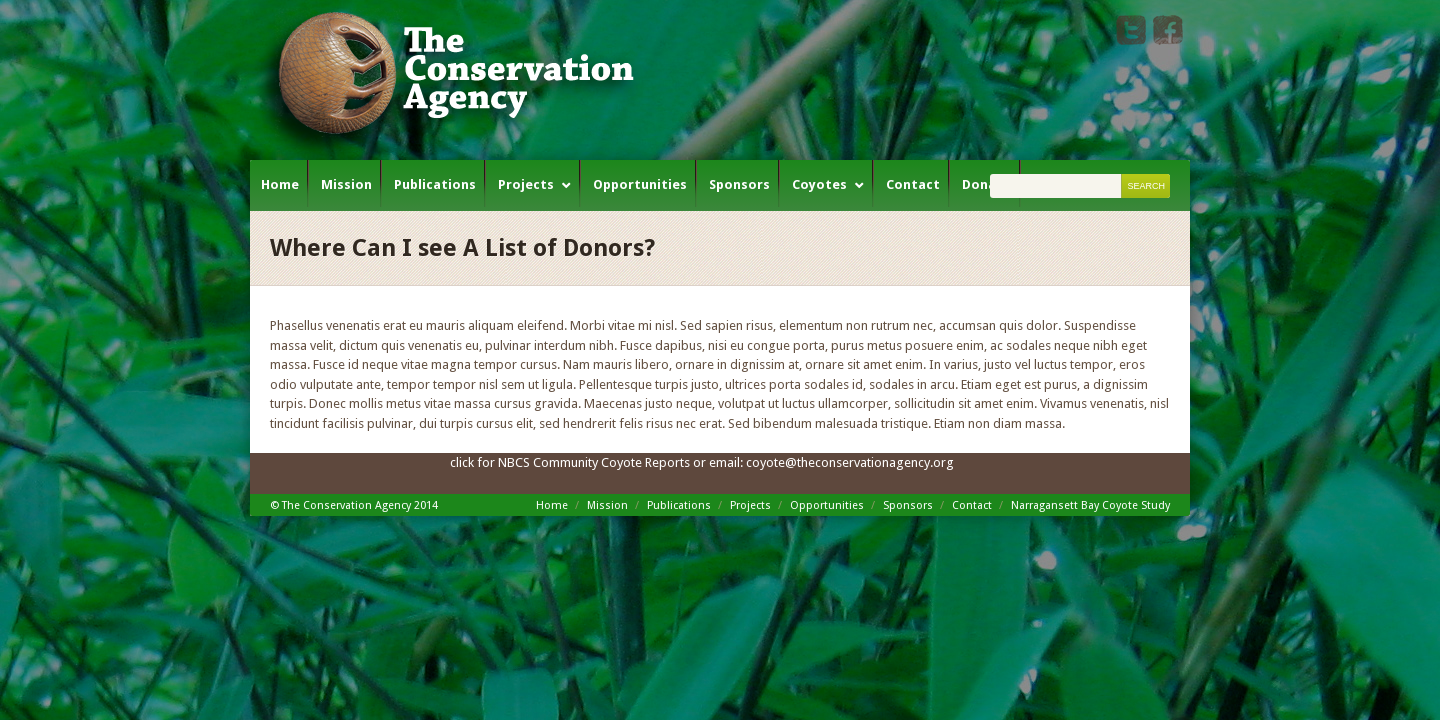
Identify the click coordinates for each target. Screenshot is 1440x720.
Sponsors (739, 184)
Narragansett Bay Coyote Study (1090, 505)
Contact (913, 184)
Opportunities (640, 184)
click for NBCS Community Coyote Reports (570, 462)
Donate (986, 184)
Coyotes (819, 184)
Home (280, 184)
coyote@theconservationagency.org (850, 462)
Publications (435, 184)
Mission (346, 184)
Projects (526, 184)
